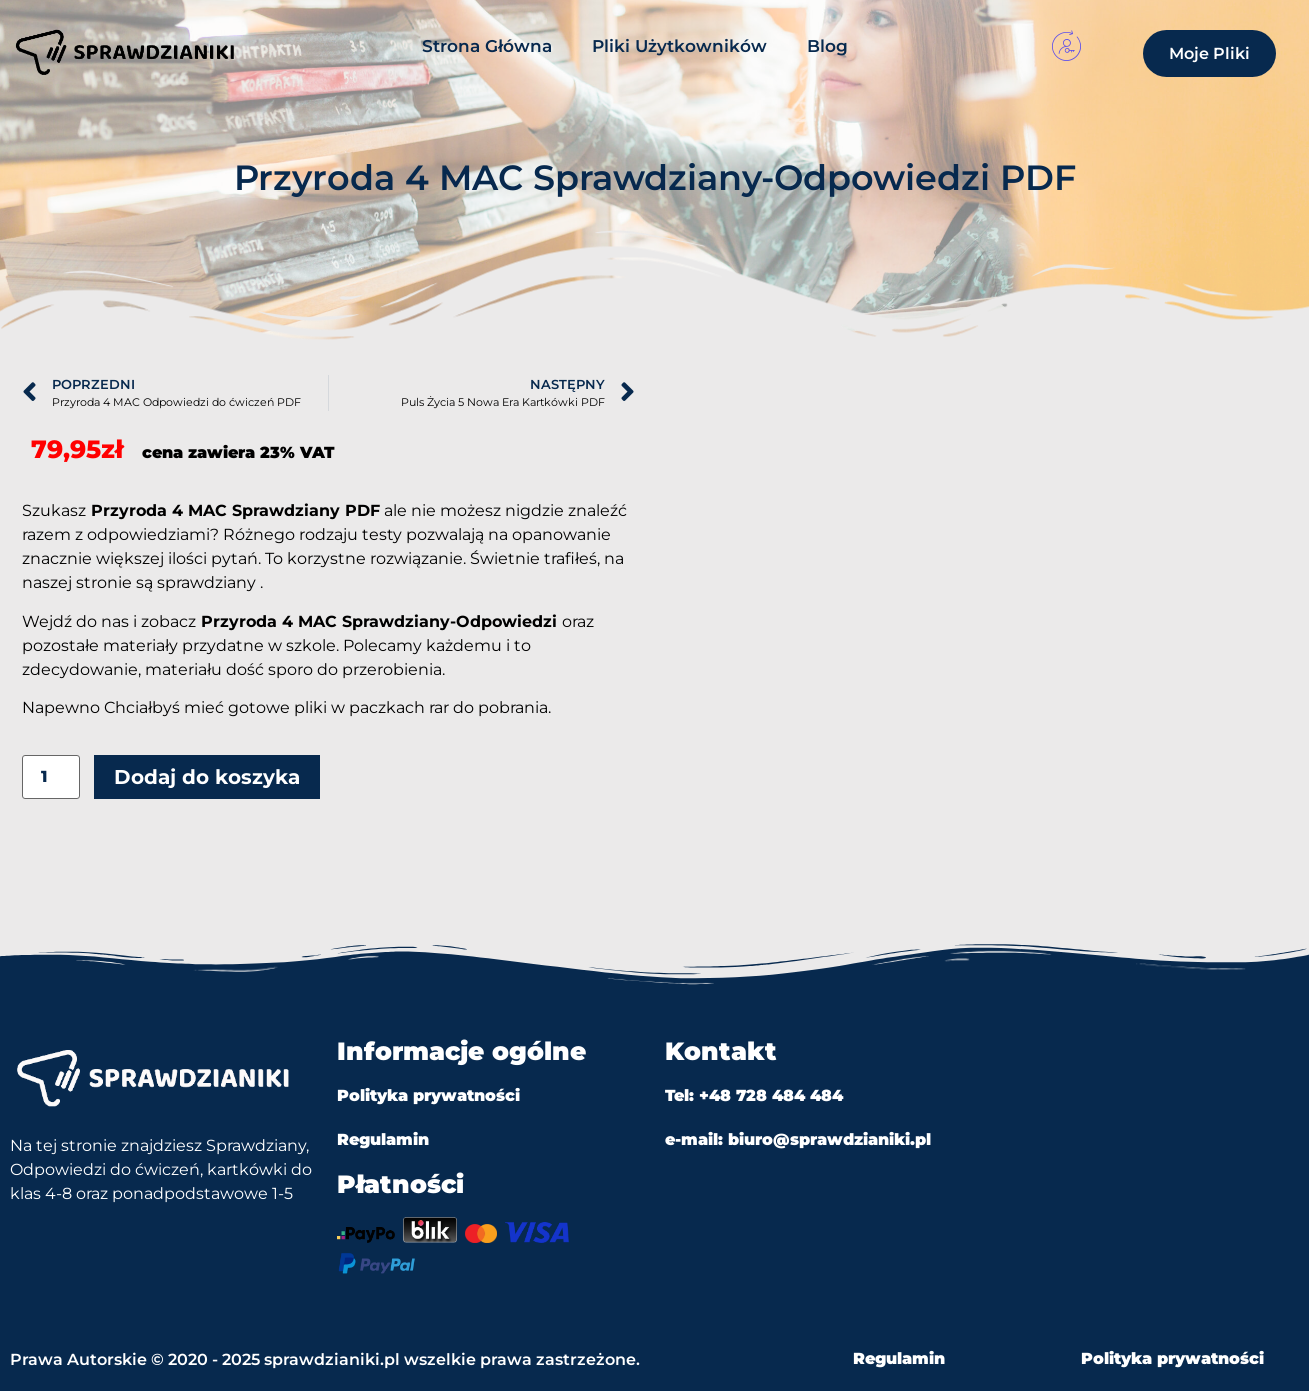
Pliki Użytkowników (679, 46)
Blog (827, 46)
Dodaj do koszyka (207, 777)
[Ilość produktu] (51, 777)
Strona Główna (487, 46)
